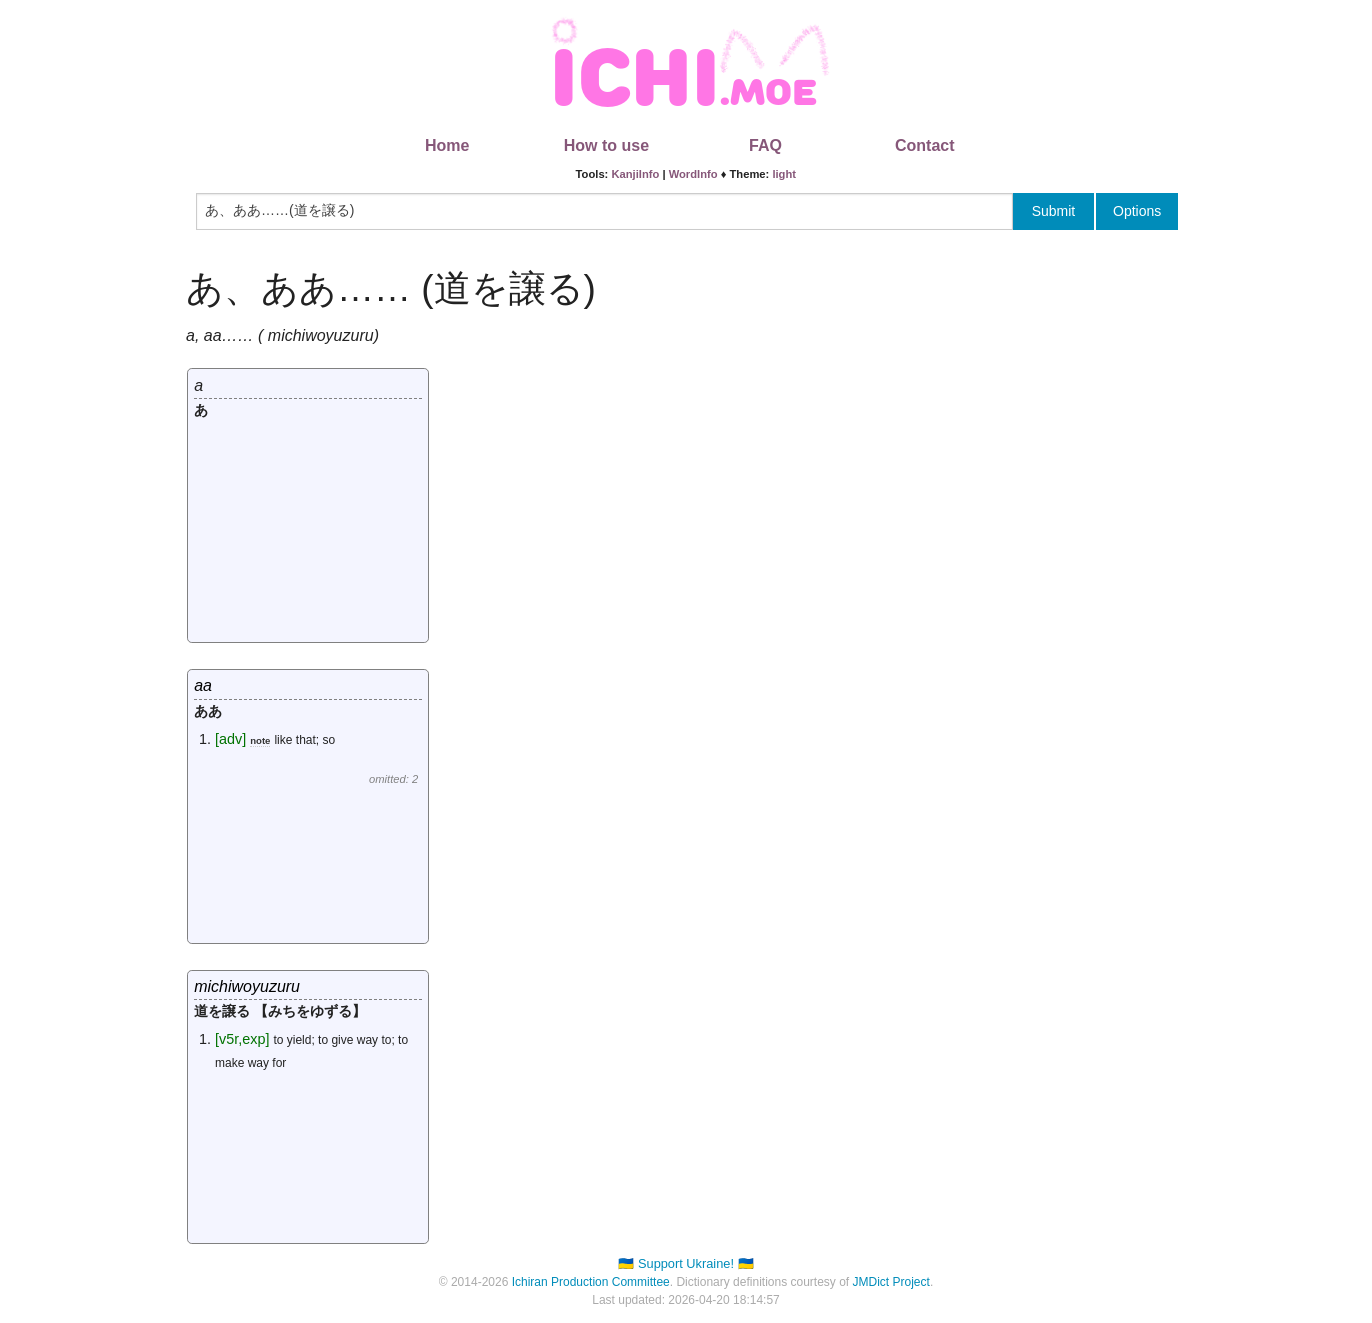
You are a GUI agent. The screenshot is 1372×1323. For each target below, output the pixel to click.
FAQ (765, 145)
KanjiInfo (635, 174)
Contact (925, 145)
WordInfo (693, 174)
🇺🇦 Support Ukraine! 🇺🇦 (685, 1263)
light (784, 174)
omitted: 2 (393, 779)
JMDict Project (891, 1282)
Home (447, 145)
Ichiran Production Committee (591, 1282)
